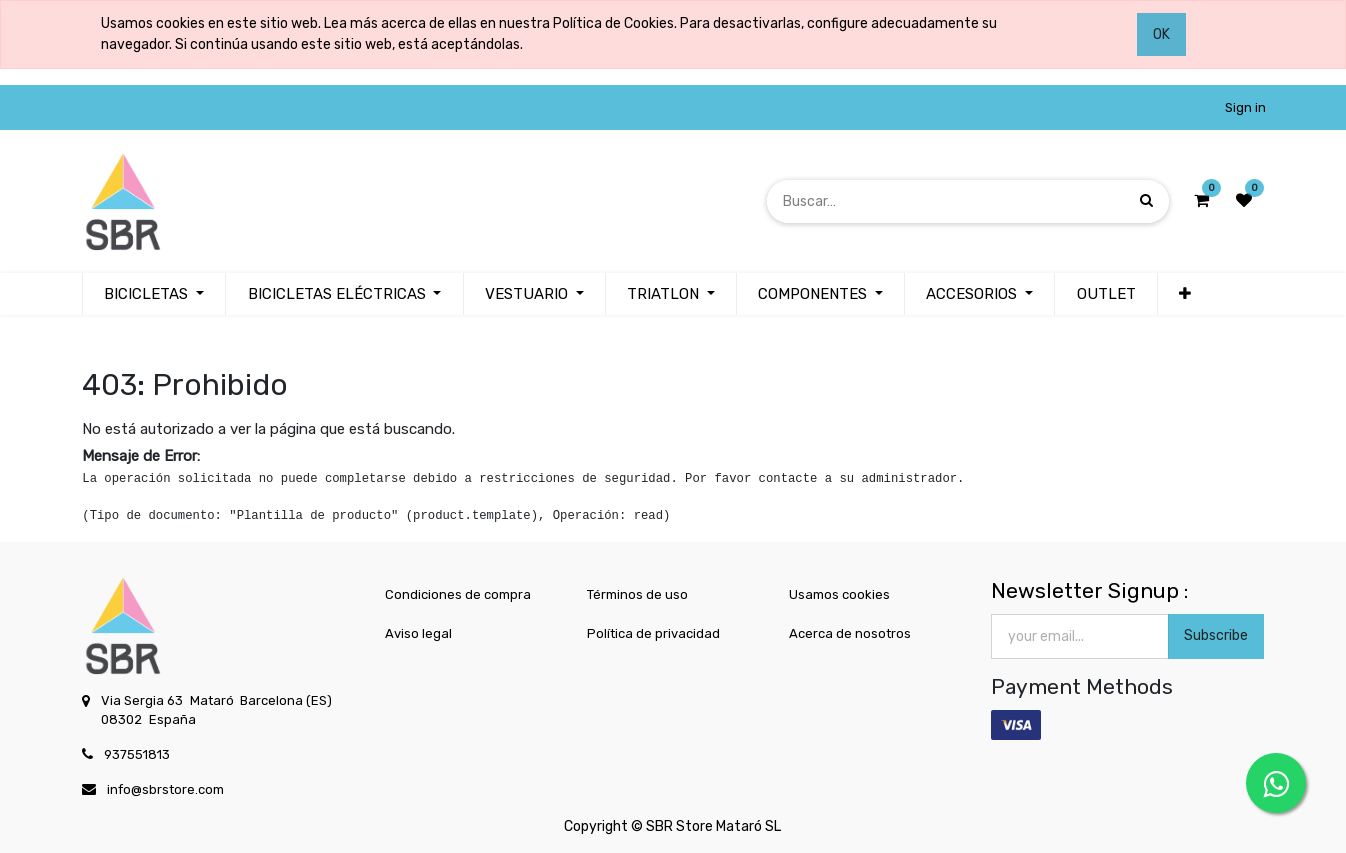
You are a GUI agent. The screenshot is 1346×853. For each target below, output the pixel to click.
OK (1161, 34)
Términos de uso (637, 594)
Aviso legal (418, 633)
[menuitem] (1105, 294)
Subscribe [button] (1216, 635)
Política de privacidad (653, 633)
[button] (1185, 294)
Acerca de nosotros (850, 633)
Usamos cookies (839, 594)
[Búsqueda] (1146, 200)
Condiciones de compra (458, 594)
